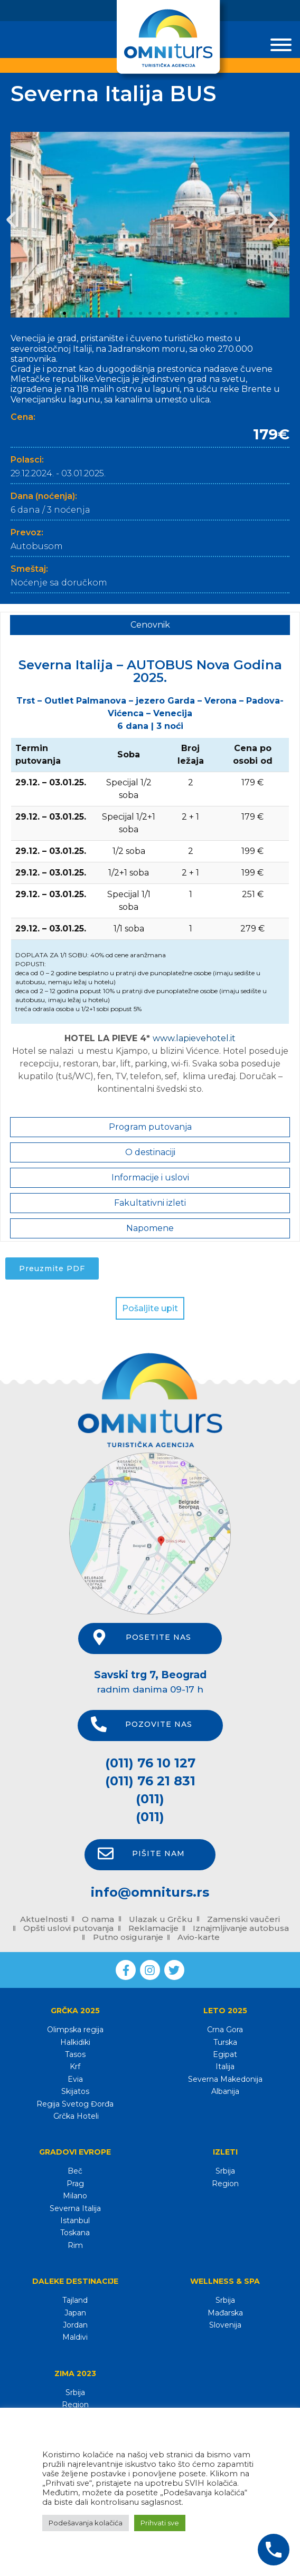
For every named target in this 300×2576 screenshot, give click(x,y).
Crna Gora (225, 2029)
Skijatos (75, 2091)
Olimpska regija (75, 2029)
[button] (11, 220)
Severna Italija (75, 2208)
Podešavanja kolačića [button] (86, 2523)
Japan (75, 2313)
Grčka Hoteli (75, 2116)
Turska (225, 2042)
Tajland (75, 2300)
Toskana (75, 2232)
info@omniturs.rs (150, 1892)
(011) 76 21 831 (150, 1781)
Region (225, 2183)
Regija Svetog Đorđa (75, 2104)
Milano (75, 2195)
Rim (75, 2245)
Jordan (75, 2325)
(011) (150, 1798)
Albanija (225, 2091)
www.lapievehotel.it (194, 1038)
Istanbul (75, 2220)
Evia (75, 2079)
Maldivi (75, 2337)
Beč (75, 2171)
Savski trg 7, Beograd (150, 1675)
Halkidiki (75, 2042)
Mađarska (225, 2313)
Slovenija (225, 2325)
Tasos (75, 2054)
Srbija (225, 2171)
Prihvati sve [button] (159, 2523)
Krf (75, 2066)
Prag (75, 2183)
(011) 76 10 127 (150, 1763)
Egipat (225, 2054)
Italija (225, 2066)
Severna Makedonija (225, 2079)
